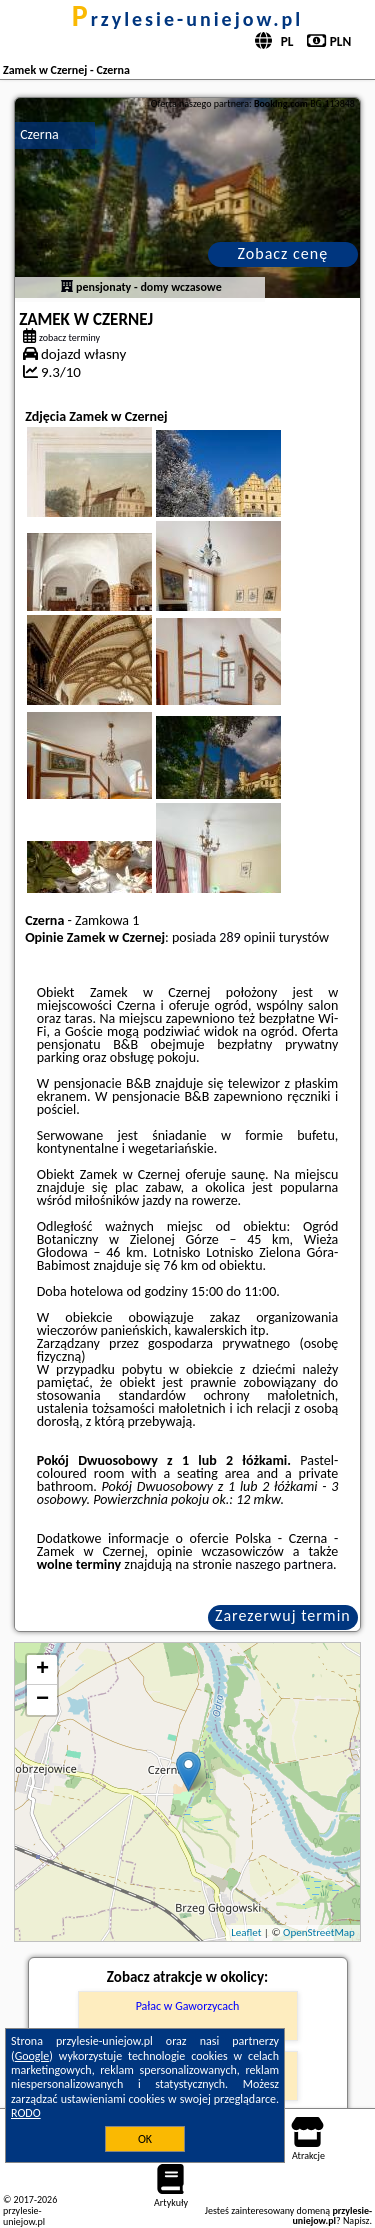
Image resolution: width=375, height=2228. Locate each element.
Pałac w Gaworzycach (188, 2006)
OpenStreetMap (319, 1932)
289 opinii (247, 937)
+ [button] (42, 1670)
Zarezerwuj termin (283, 1615)
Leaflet (246, 1932)
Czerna (39, 134)
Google (32, 2056)
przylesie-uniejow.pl (187, 19)
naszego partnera (284, 1564)
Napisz (356, 2220)
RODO (26, 2113)
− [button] (42, 1700)
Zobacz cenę (283, 253)
